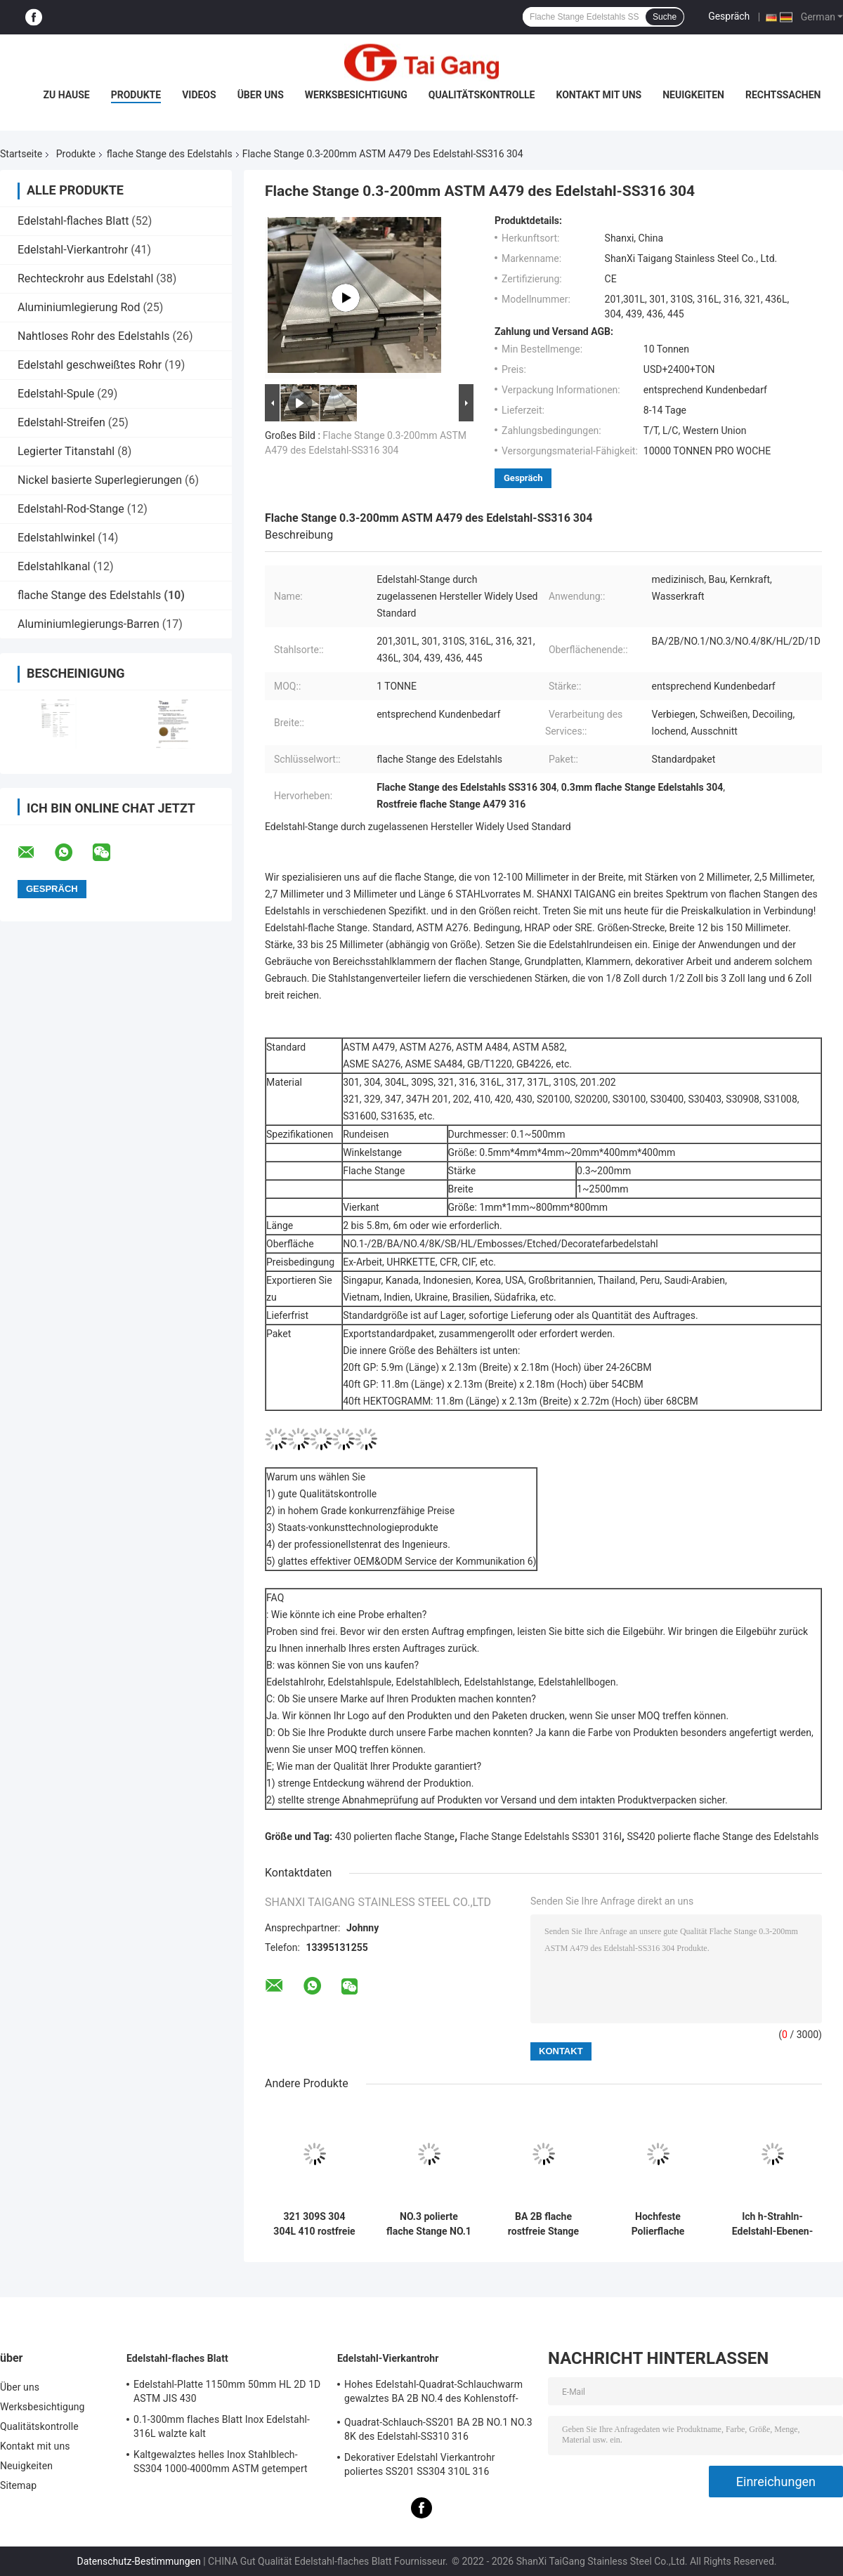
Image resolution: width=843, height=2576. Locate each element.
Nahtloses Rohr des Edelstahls (94, 336)
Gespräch (729, 16)
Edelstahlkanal (54, 566)
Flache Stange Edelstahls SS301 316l (541, 1836)
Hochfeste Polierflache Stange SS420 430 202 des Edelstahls (658, 2224)
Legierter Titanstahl (66, 451)
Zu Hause (66, 94)
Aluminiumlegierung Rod (79, 307)
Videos (199, 94)
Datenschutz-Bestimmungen (138, 2561)
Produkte (136, 94)
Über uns (260, 94)
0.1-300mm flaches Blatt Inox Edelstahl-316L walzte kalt (221, 2426)
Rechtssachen (783, 94)
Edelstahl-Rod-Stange (71, 508)
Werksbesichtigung (356, 94)
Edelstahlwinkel (56, 537)
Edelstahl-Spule (56, 393)
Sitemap (18, 2485)
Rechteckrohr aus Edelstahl (85, 278)
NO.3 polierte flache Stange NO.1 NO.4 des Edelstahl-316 (428, 2224)
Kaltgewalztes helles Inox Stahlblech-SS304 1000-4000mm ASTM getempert (220, 2461)
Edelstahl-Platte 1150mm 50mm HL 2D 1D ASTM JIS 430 (226, 2391)
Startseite (21, 153)
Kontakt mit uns (598, 94)
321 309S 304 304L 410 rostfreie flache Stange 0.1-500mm (314, 2224)
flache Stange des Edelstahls (170, 153)
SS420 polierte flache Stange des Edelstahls (722, 1836)
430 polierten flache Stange (395, 1836)
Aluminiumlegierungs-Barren (88, 624)
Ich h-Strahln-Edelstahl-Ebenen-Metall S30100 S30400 (772, 2224)
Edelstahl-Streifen (61, 422)
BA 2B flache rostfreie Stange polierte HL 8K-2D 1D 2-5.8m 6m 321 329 (543, 2224)
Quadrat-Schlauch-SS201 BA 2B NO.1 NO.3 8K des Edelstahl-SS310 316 (438, 2429)
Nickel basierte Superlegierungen (100, 480)
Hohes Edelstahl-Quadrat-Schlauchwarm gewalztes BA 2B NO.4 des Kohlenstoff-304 (433, 2393)
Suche (665, 17)
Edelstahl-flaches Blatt (73, 221)
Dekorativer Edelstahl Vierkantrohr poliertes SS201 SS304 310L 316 (419, 2464)
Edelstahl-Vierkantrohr (73, 249)
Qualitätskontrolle (482, 94)
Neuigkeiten (693, 94)
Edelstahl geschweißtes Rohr (90, 365)
